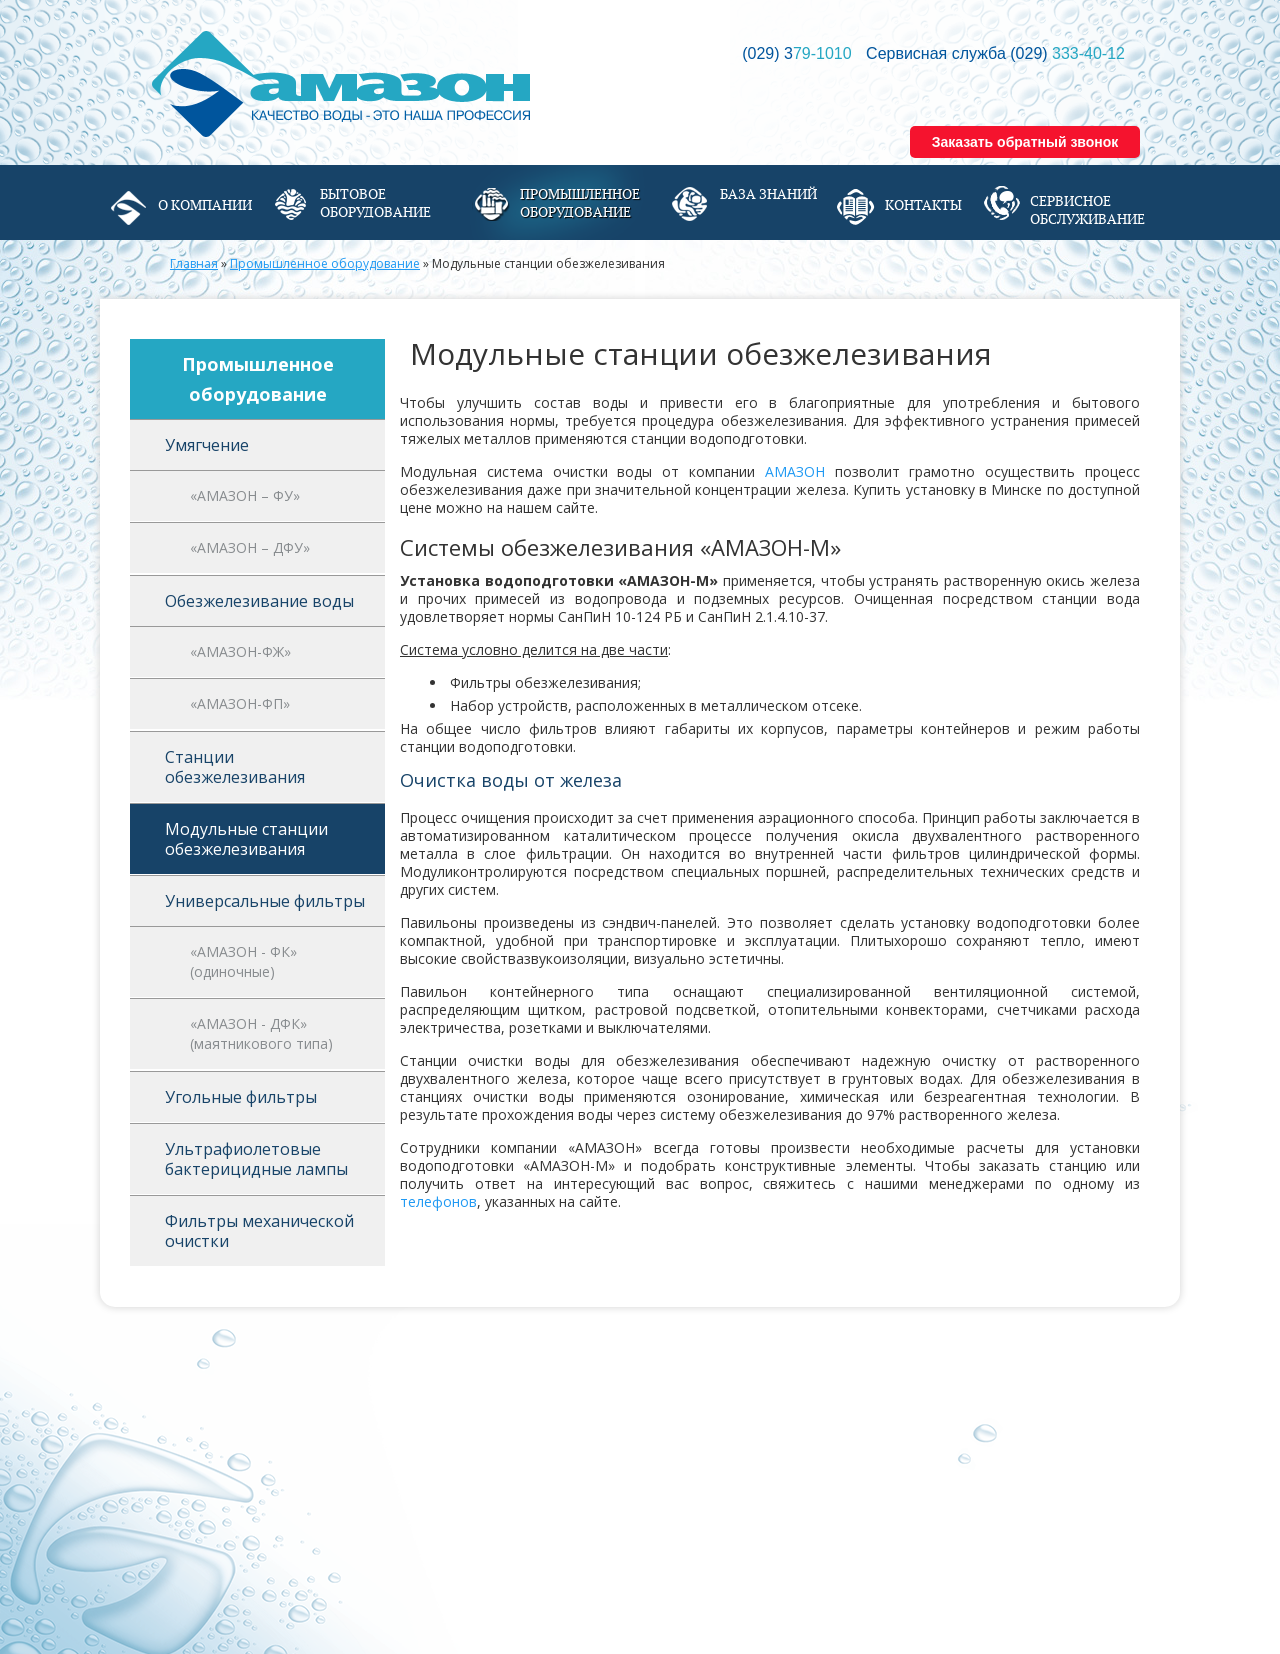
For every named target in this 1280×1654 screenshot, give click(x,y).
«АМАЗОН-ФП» (240, 703)
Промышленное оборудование (580, 203)
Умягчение (207, 445)
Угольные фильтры (241, 1097)
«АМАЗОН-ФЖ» (240, 651)
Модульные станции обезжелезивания (246, 839)
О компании (205, 205)
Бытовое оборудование (375, 203)
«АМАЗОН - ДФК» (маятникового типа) (261, 1033)
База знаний (768, 194)
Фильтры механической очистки (259, 1231)
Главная (194, 263)
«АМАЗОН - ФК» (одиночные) (243, 961)
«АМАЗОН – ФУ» (245, 495)
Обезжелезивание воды (259, 601)
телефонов (438, 1201)
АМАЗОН (795, 471)
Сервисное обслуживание (1087, 210)
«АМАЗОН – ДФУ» (250, 547)
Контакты (923, 205)
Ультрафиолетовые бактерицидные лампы (256, 1159)
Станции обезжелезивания (235, 767)
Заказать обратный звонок (1025, 142)
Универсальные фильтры (265, 901)
